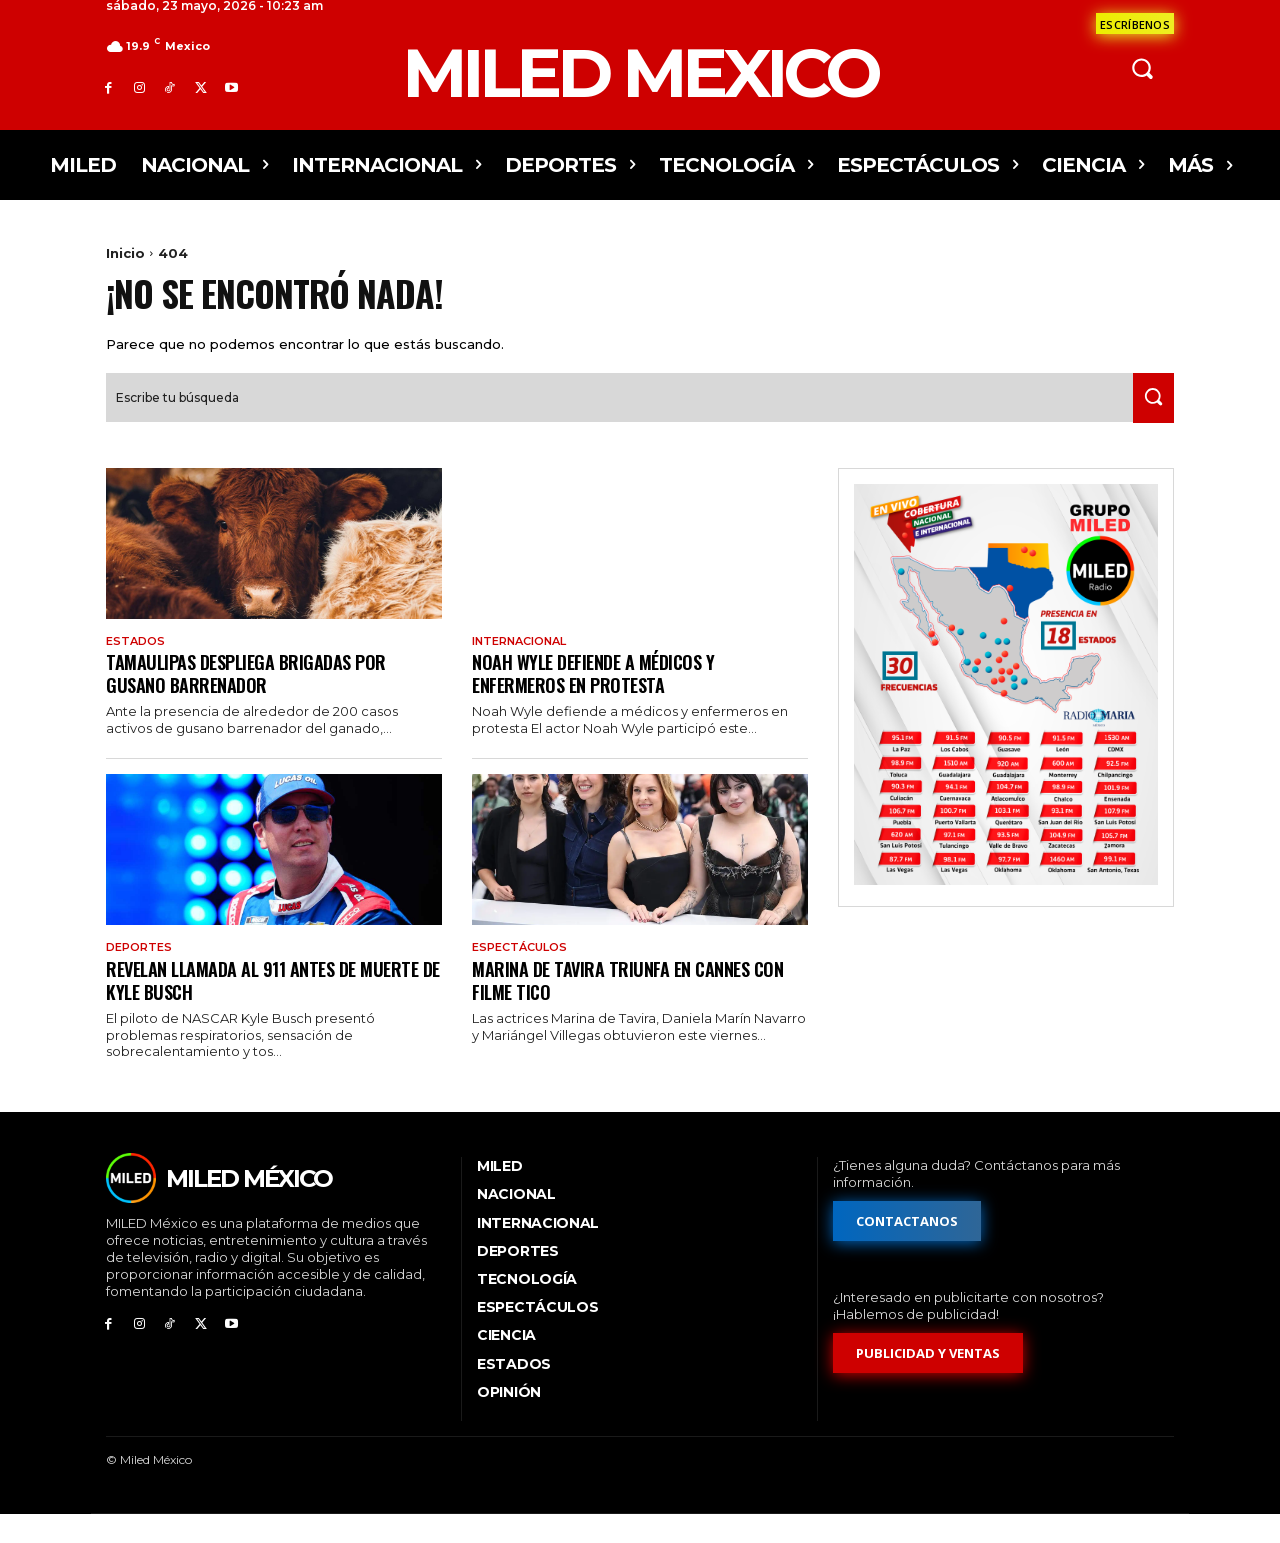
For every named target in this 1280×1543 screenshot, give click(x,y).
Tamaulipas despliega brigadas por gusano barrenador (256, 698)
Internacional (526, 665)
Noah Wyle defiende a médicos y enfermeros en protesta (602, 698)
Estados (137, 665)
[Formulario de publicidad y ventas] (929, 1381)
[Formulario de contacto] (1135, 23)
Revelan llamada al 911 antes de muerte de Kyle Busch (243, 1006)
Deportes (142, 974)
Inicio (125, 253)
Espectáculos (524, 974)
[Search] (1147, 421)
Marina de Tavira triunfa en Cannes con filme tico (638, 1006)
